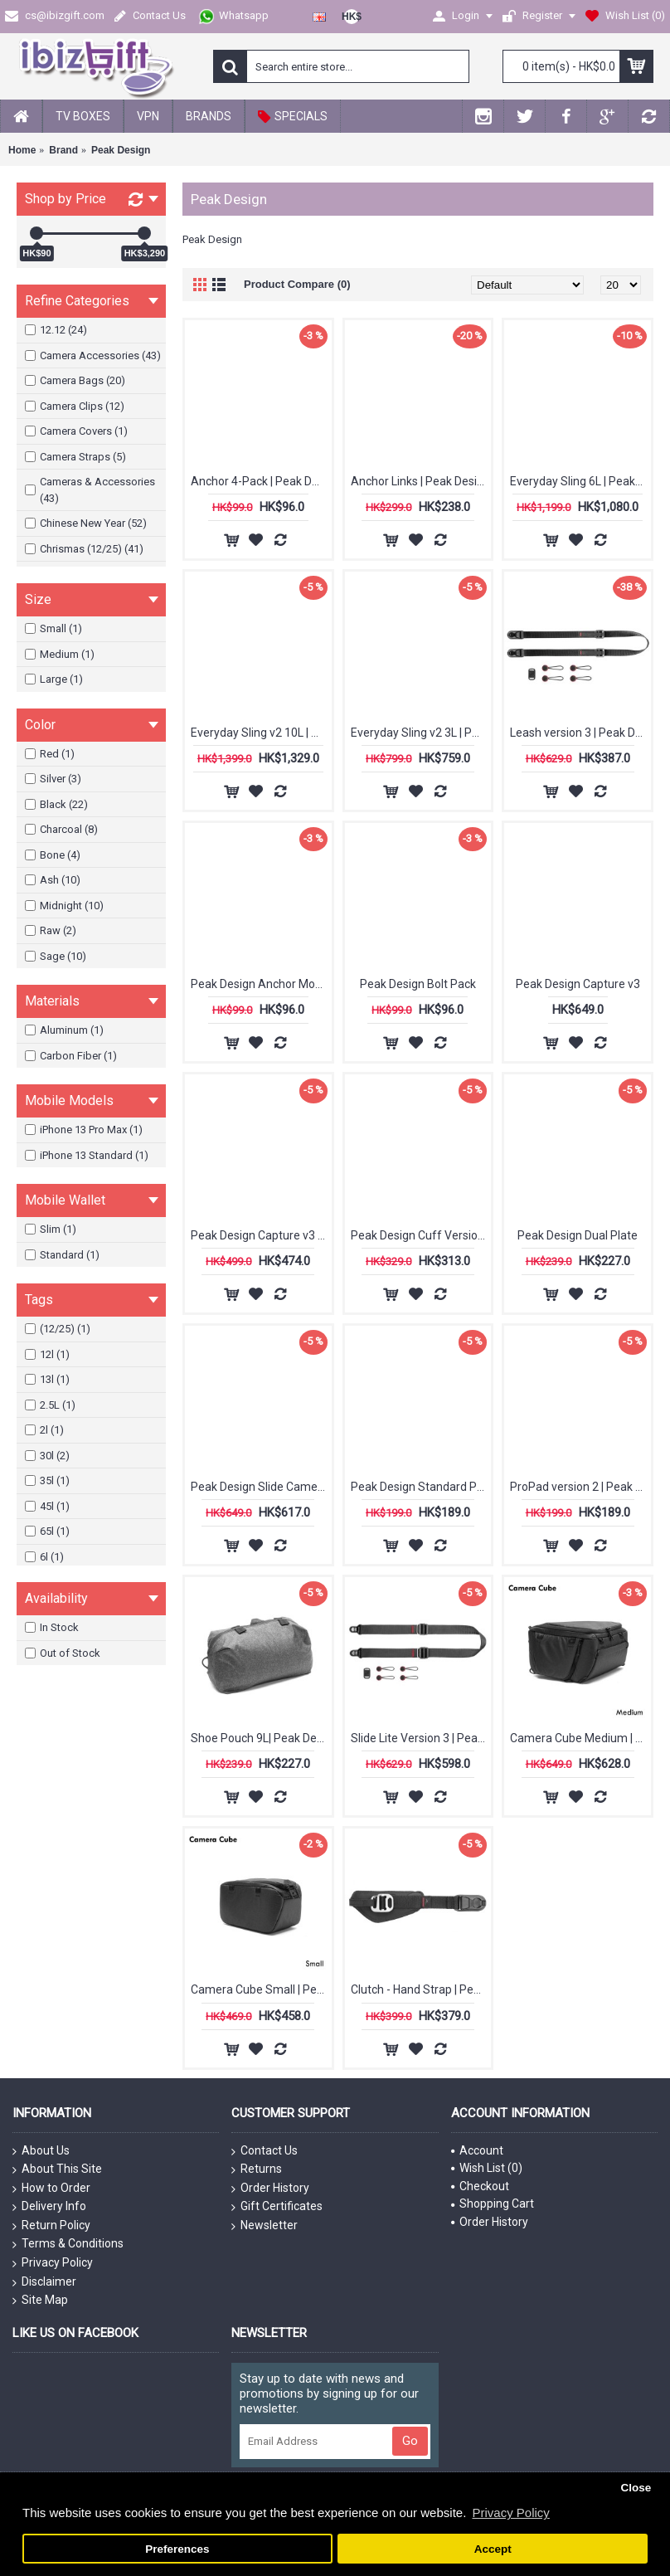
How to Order (51, 2188)
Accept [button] (493, 2549)
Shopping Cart (492, 2203)
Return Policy (51, 2225)
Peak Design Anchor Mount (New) (261, 984)
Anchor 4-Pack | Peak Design (261, 481)
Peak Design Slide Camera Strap (261, 1486)
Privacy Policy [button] (510, 2512)
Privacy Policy (52, 2263)
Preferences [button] (177, 2549)
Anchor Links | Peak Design (420, 481)
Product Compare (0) (297, 284)
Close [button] (635, 2487)
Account (477, 2150)
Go (410, 2440)
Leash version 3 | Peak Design (580, 732)
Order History (270, 2188)
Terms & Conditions (68, 2244)
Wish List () (486, 2167)
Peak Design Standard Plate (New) (421, 1486)
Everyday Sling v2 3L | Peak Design (421, 732)
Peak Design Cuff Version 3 (421, 1235)
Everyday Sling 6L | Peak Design (580, 481)
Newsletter (264, 2225)
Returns (256, 2169)
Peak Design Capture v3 (578, 984)
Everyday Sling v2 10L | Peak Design (261, 732)
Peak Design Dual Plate (577, 1235)
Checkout (480, 2186)
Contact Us (264, 2151)
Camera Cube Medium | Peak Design (580, 1738)
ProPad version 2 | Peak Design (580, 1486)
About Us (41, 2151)
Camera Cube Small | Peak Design (261, 1989)
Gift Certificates (277, 2206)
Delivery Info (49, 2206)
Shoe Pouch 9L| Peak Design (261, 1738)
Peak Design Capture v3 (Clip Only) (261, 1235)
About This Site (57, 2169)
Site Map (40, 2300)
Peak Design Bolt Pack (418, 984)
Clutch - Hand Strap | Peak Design (421, 1989)
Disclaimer (44, 2282)
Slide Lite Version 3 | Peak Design (421, 1738)
